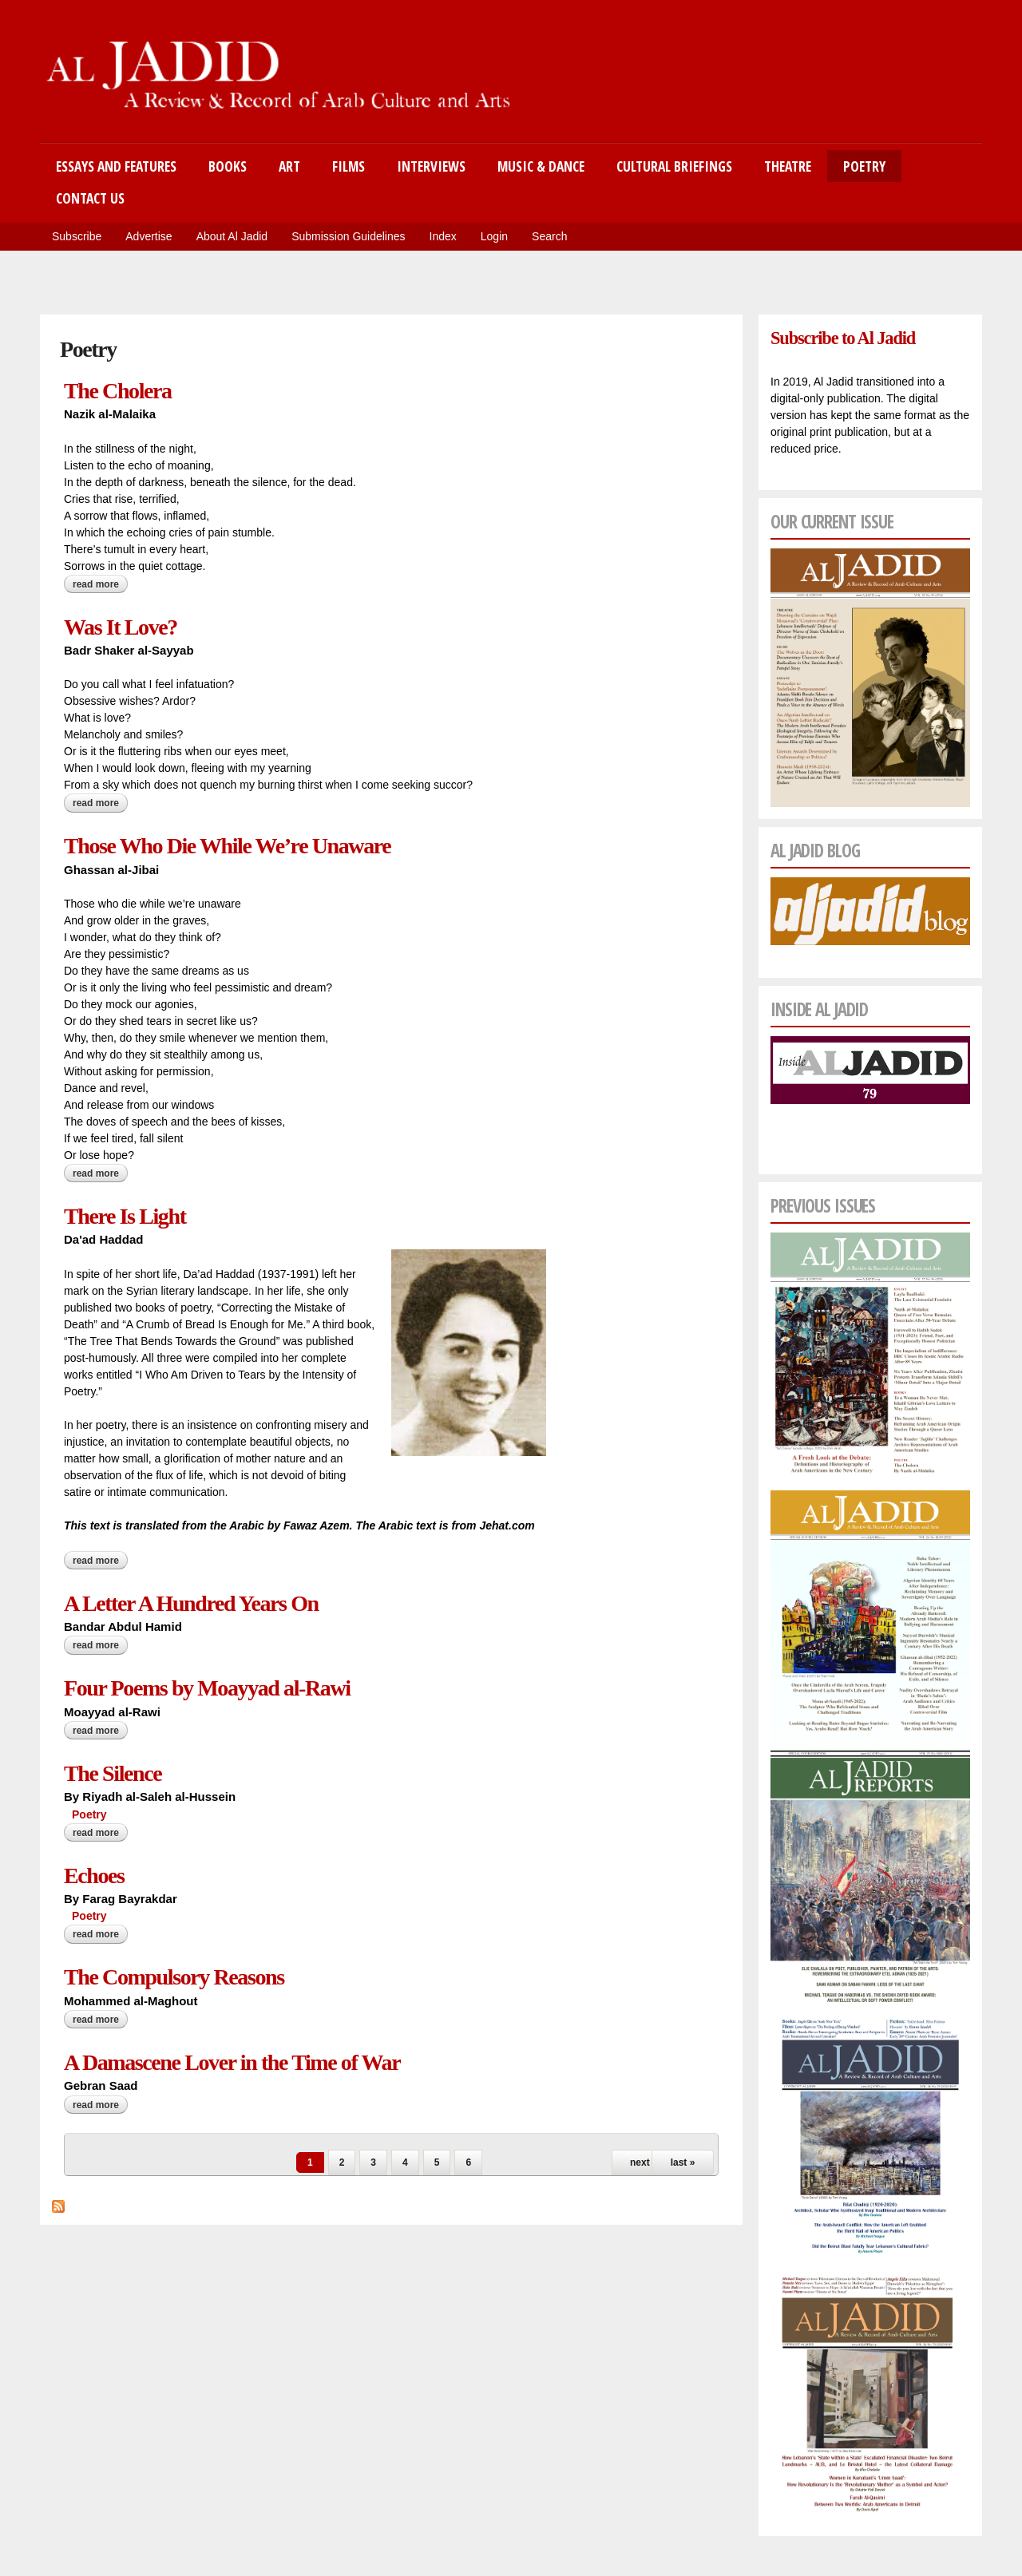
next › (643, 2162)
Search (549, 236)
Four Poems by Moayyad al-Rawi (207, 1688)
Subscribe (76, 236)
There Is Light (125, 1216)
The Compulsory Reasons (174, 1977)
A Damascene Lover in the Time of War (232, 2062)
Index (443, 236)
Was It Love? (120, 627)
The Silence (112, 1773)
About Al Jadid (232, 236)
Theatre (787, 166)
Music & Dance (540, 166)
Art (289, 166)
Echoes (94, 1875)
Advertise (148, 236)
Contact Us (90, 198)
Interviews (431, 166)
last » (683, 2162)
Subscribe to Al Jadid (842, 338)
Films (348, 166)
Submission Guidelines (348, 236)
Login (494, 236)
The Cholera (118, 390)
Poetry (864, 166)
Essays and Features (116, 166)
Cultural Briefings (674, 166)
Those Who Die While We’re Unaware (227, 845)
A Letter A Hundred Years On (191, 1603)
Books (227, 166)
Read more (100, 584)
